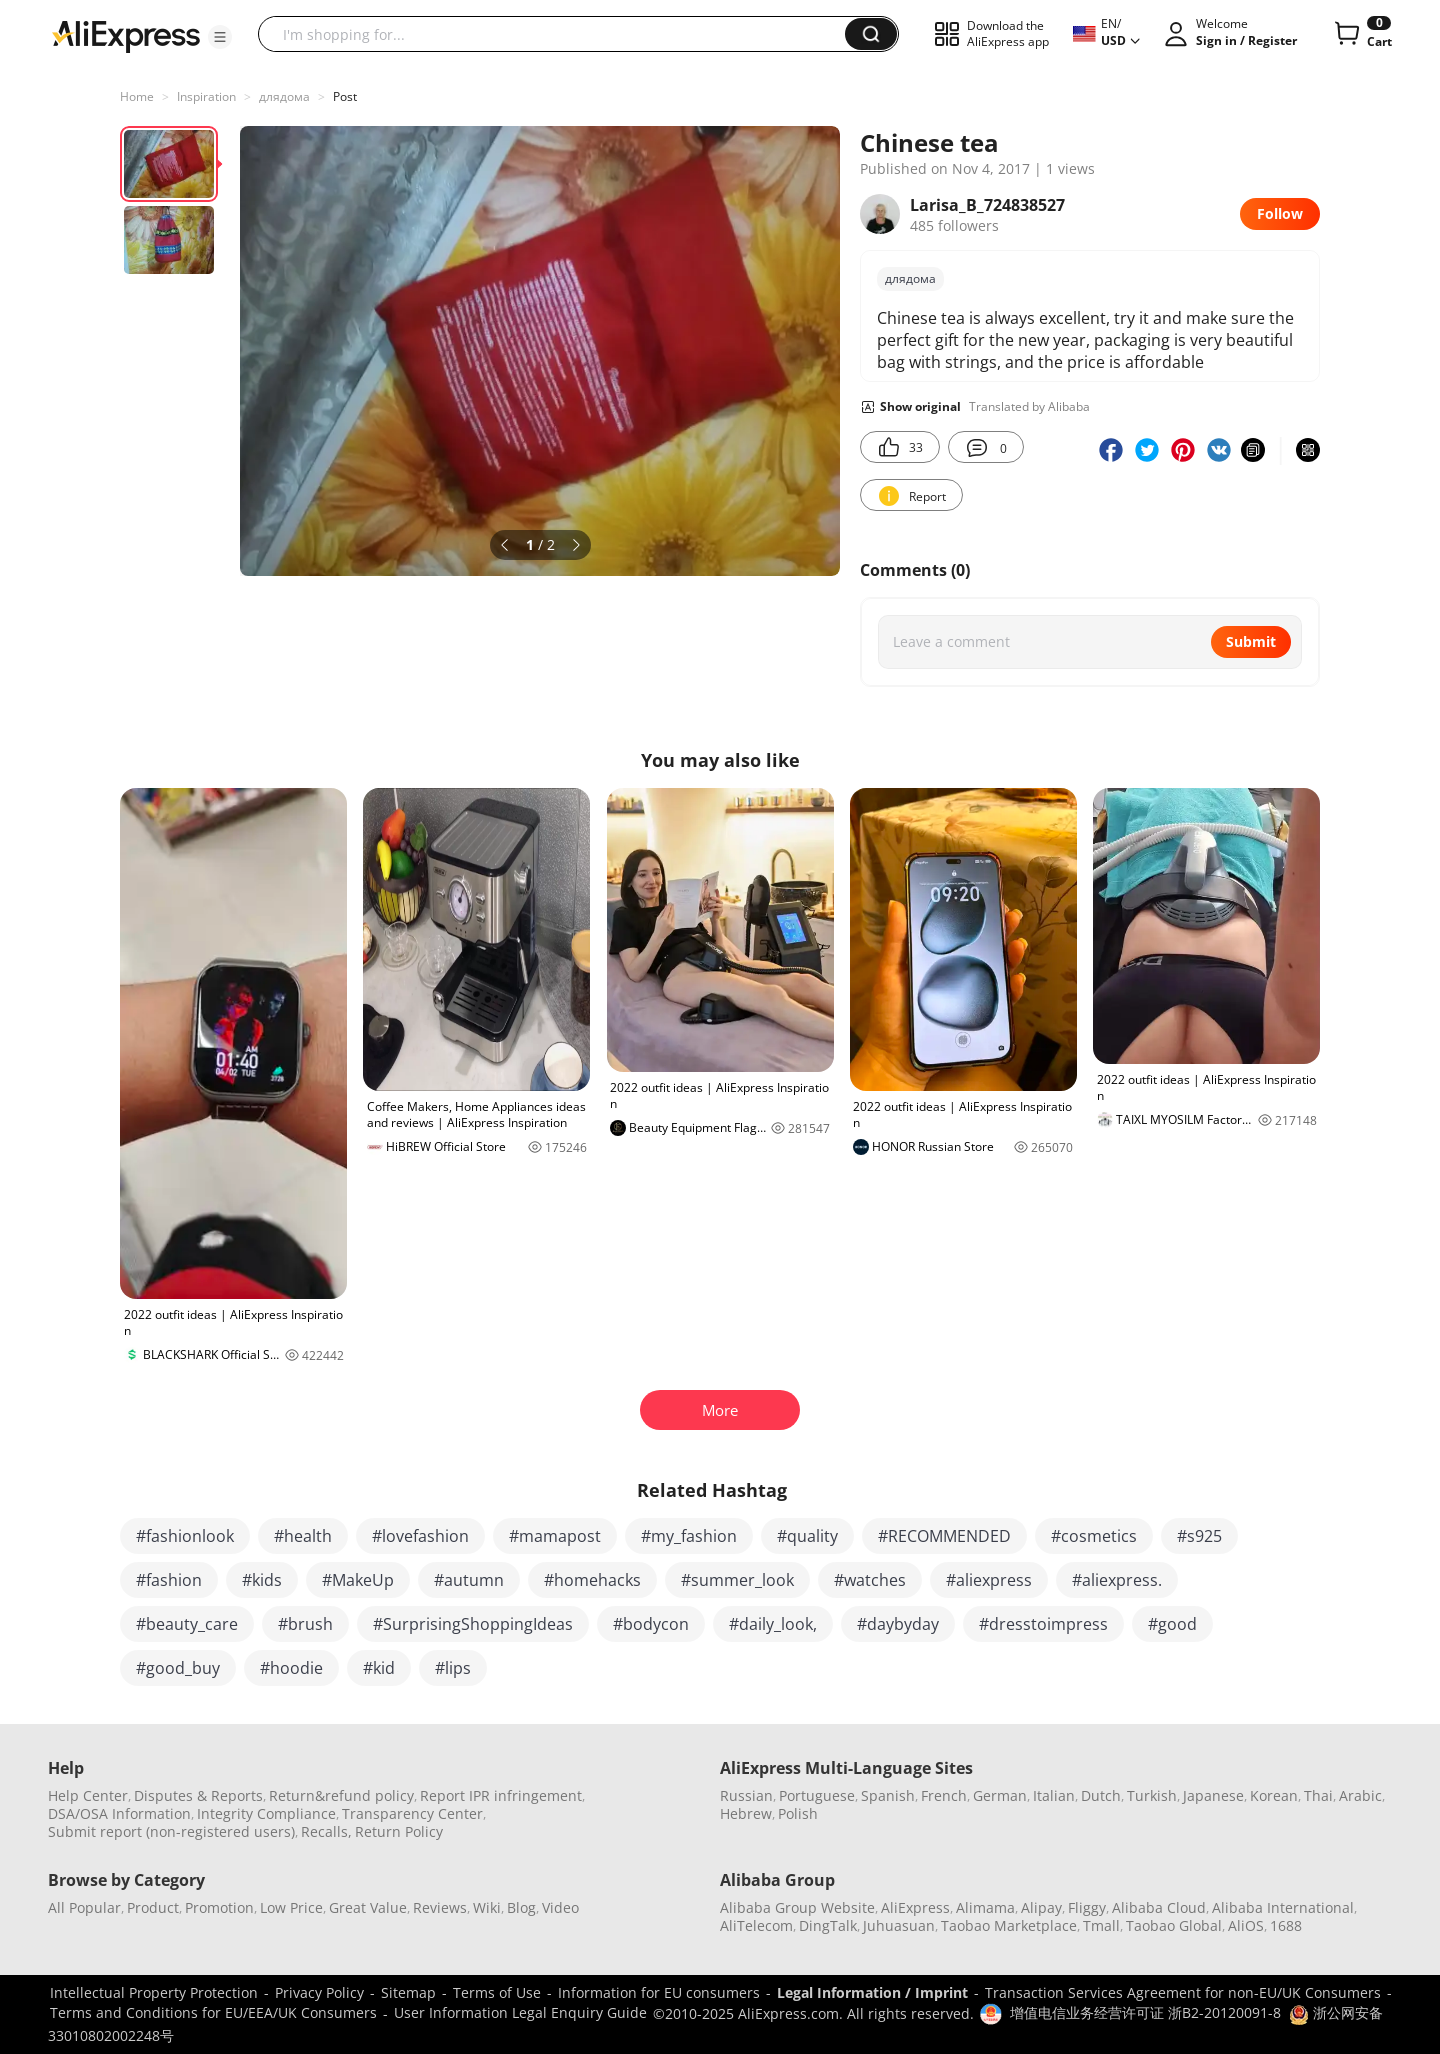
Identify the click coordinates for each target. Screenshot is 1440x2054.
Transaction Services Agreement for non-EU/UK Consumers (1183, 1992)
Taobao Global (1174, 1925)
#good (1172, 1624)
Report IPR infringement (501, 1795)
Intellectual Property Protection (154, 1992)
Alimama (985, 1907)
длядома (284, 96)
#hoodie (291, 1668)
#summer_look (737, 1580)
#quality (807, 1536)
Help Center (88, 1795)
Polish (798, 1813)
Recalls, (326, 1831)
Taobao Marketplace (1009, 1925)
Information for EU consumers (659, 1992)
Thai (1318, 1795)
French (944, 1795)
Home (137, 96)
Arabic (1360, 1795)
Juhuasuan (899, 1925)
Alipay (1041, 1907)
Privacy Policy (319, 1992)
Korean (1274, 1795)
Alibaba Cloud (1159, 1907)
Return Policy (399, 1831)
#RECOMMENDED (944, 1536)
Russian (746, 1795)
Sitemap (408, 1992)
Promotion (219, 1907)
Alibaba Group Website (797, 1907)
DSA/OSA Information (119, 1813)
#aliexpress (989, 1580)
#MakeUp (358, 1580)
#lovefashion (420, 1536)
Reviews (440, 1907)
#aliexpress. (1117, 1580)
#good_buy (178, 1668)
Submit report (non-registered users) (171, 1831)
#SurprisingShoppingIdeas (473, 1624)
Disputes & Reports (198, 1795)
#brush (305, 1624)
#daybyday (898, 1624)
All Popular (84, 1907)
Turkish (1152, 1795)
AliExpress (915, 1907)
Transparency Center (412, 1813)
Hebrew (746, 1813)
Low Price (291, 1907)
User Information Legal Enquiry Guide (520, 2012)
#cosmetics (1094, 1536)
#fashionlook (185, 1536)
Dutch (1101, 1795)
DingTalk (828, 1925)
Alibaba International (1283, 1907)
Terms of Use (497, 1992)
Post (345, 96)
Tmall (1101, 1925)
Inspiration (206, 96)
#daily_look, (773, 1624)
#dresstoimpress (1043, 1624)
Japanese (1213, 1795)
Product (153, 1907)
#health (303, 1536)
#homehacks (592, 1580)
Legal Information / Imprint (872, 1992)
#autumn (469, 1580)
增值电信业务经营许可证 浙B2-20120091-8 (1145, 2012)
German (1000, 1795)
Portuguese (817, 1795)
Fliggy (1087, 1907)
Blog (521, 1907)
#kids (262, 1580)
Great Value (368, 1907)
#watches (870, 1580)
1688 (1286, 1925)
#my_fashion (689, 1536)
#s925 (1199, 1536)
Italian (1054, 1795)
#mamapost (555, 1536)
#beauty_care (187, 1624)
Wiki (487, 1907)
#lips (453, 1668)
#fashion (169, 1580)
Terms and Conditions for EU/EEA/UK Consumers (213, 2012)
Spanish (888, 1795)
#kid (379, 1668)
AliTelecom (756, 1925)
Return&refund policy (341, 1795)
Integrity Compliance (266, 1813)
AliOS (1246, 1925)
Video (560, 1907)
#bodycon (651, 1624)
